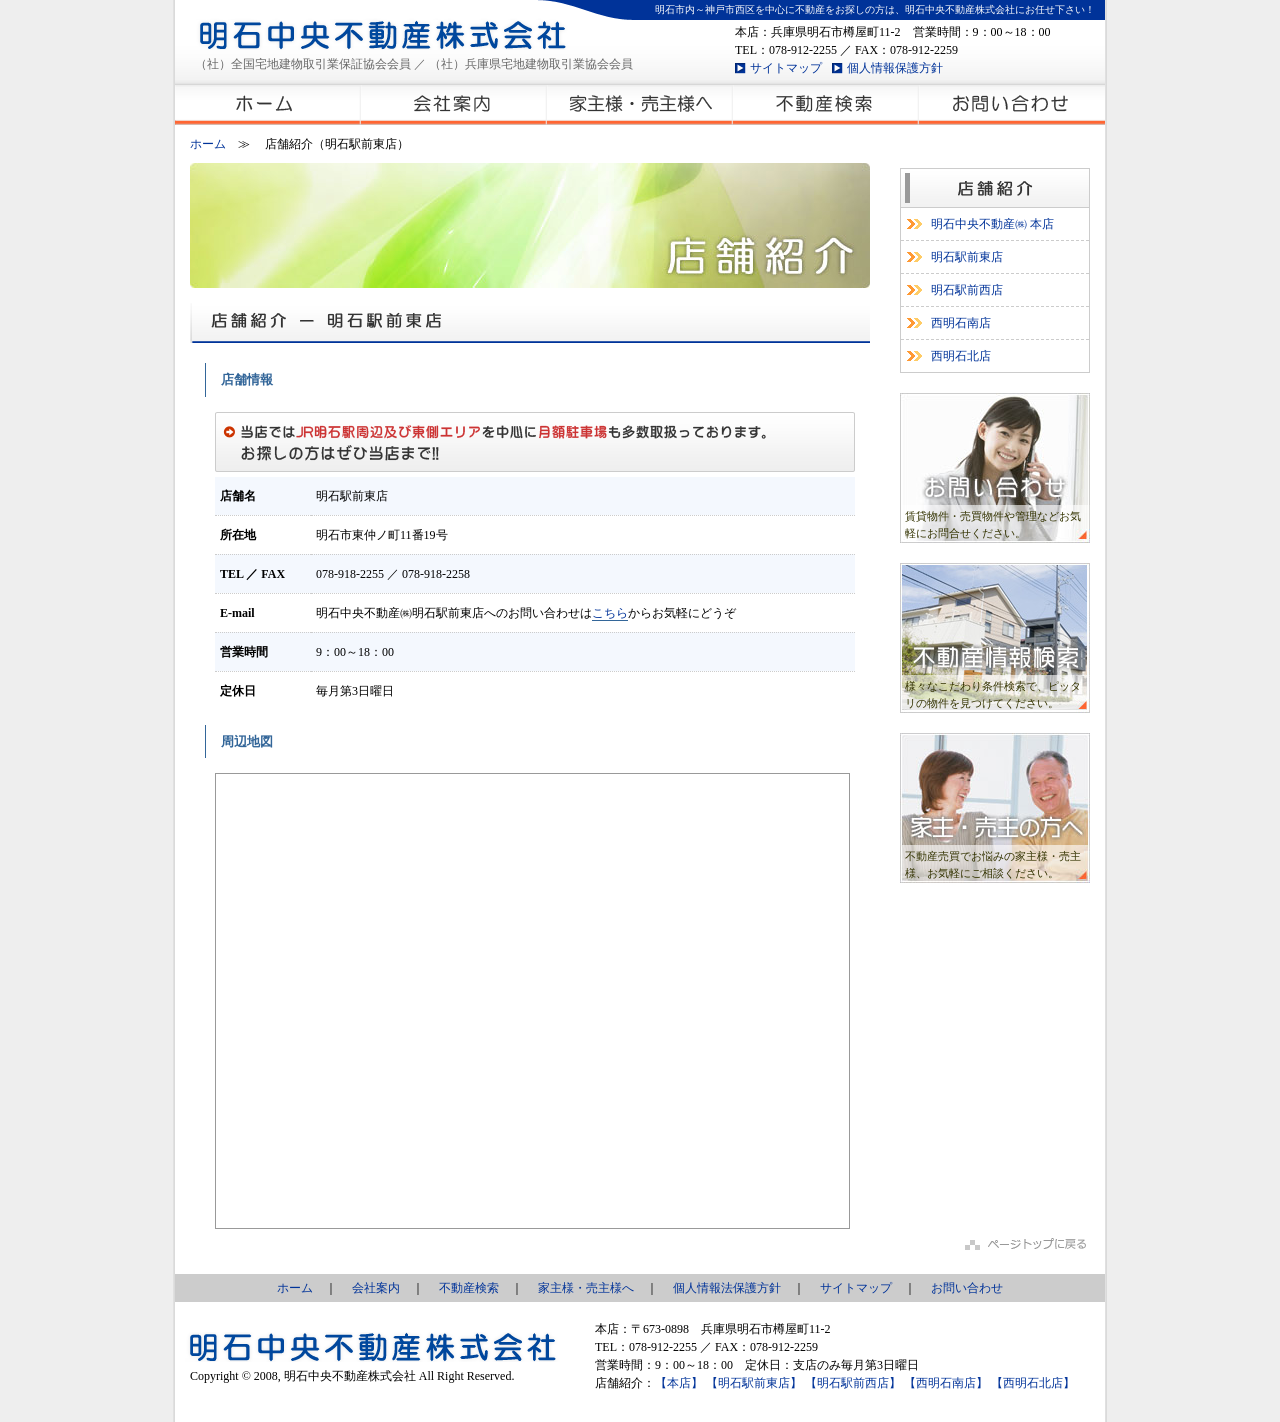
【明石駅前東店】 (754, 1383)
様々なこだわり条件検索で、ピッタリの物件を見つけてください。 (993, 694)
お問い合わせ (967, 1288)
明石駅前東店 (967, 257)
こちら (610, 613)
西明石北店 (961, 356)
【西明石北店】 (1033, 1383)
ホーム (208, 144)
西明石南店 (961, 323)
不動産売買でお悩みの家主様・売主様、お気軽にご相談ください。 (993, 864)
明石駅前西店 (967, 290)
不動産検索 (469, 1288)
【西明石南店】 (946, 1383)
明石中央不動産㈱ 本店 (992, 224)
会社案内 (376, 1288)
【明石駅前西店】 (853, 1383)
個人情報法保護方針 (727, 1288)
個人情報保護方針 (895, 68)
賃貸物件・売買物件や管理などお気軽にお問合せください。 (993, 524)
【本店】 (679, 1383)
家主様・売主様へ (586, 1288)
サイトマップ (786, 68)
